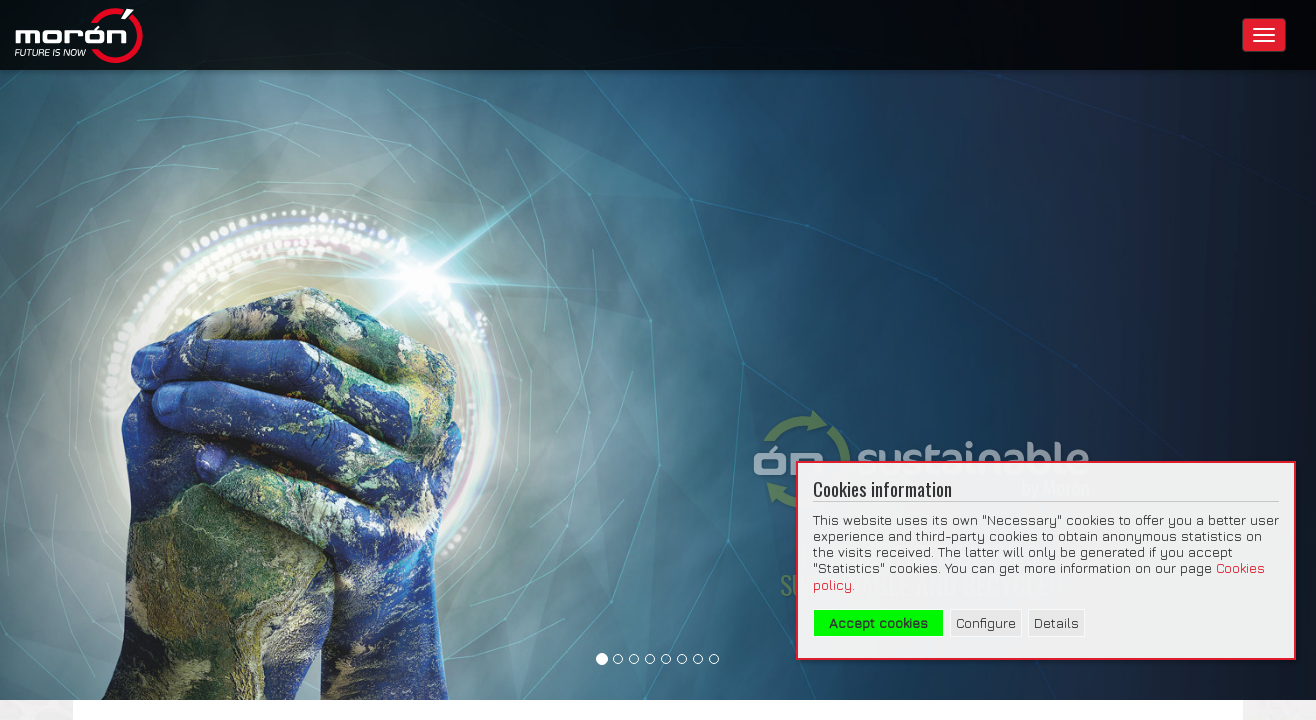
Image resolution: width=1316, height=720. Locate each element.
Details (1056, 623)
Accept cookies (878, 623)
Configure (986, 623)
